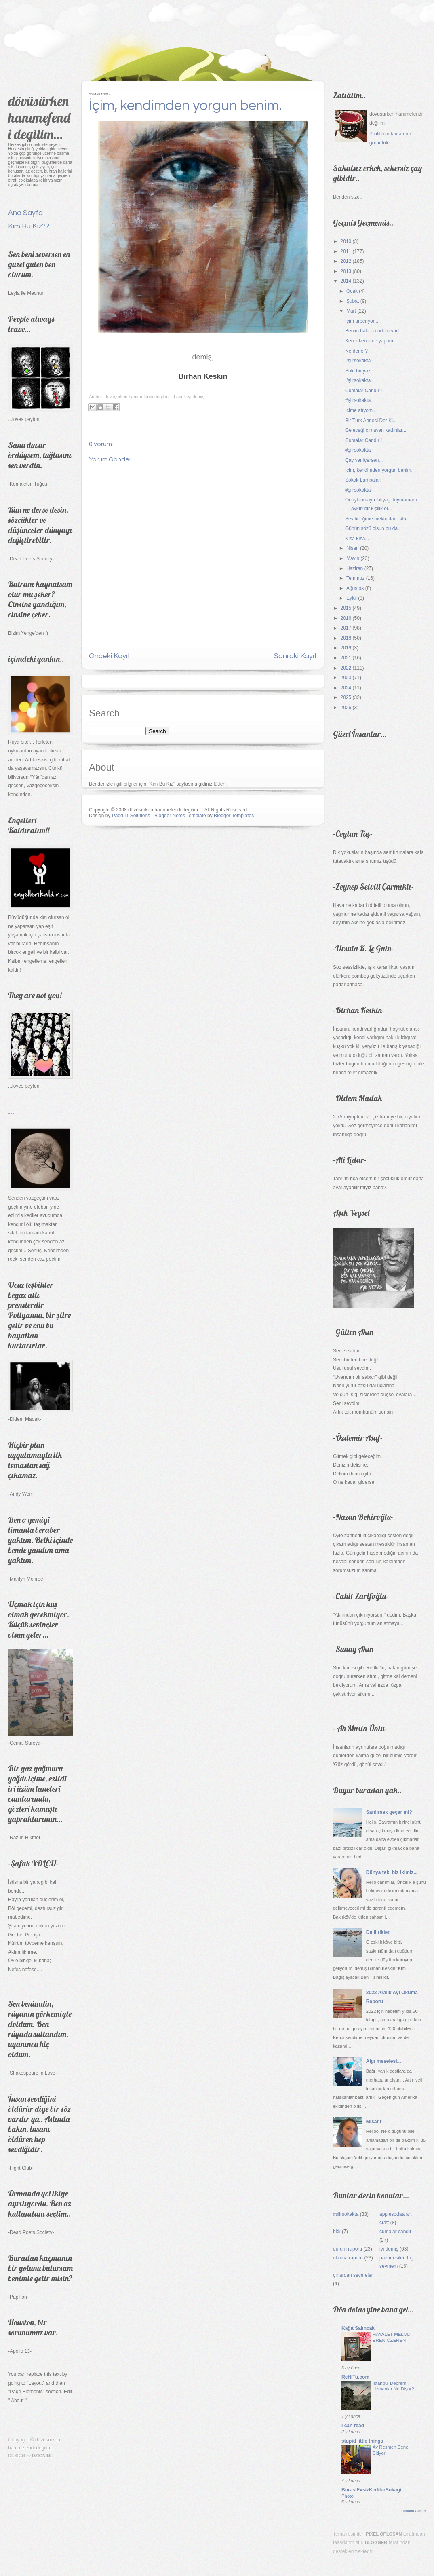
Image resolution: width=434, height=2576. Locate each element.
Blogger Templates (234, 815)
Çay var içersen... (364, 460)
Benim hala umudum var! (372, 331)
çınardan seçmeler (353, 2275)
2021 (346, 658)
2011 (346, 251)
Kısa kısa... (357, 538)
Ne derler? (356, 351)
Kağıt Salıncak (358, 2328)
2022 (346, 668)
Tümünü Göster (413, 2511)
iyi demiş (195, 396)
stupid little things (362, 2441)
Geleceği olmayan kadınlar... (375, 430)
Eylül (351, 598)
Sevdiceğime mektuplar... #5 (375, 519)
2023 (346, 677)
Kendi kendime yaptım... (371, 341)
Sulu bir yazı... (360, 371)
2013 (346, 271)
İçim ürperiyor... (361, 321)
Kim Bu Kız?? (28, 226)
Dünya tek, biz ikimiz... (391, 1872)
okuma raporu (348, 2258)
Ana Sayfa (25, 213)
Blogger (376, 2542)
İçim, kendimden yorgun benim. (185, 105)
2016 (346, 618)
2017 (346, 628)
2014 (346, 281)
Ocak (352, 291)
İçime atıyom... (361, 410)
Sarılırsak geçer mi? (389, 1812)
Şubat (352, 301)
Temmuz (355, 578)
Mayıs (352, 558)
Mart (351, 311)
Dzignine (42, 2455)
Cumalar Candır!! (363, 390)
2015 (346, 608)
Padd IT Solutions (131, 815)
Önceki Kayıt (109, 656)
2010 (346, 241)
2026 (346, 707)
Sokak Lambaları (363, 480)
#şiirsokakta (358, 360)
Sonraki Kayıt (295, 656)
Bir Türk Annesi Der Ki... (371, 420)
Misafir (374, 2121)
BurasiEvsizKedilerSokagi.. (372, 2490)
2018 (346, 638)
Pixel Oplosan (384, 2534)
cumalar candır (395, 2231)
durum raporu (347, 2249)
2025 (346, 697)
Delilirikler (378, 1932)
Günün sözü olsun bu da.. (372, 528)
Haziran (354, 568)
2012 (346, 261)
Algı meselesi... (383, 2061)
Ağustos (355, 588)
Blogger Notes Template (180, 815)
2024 (346, 688)
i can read (352, 2425)
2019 (346, 648)
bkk (337, 2231)
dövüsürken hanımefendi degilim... (39, 117)
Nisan (352, 548)
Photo (347, 2496)
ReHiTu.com (355, 2377)
